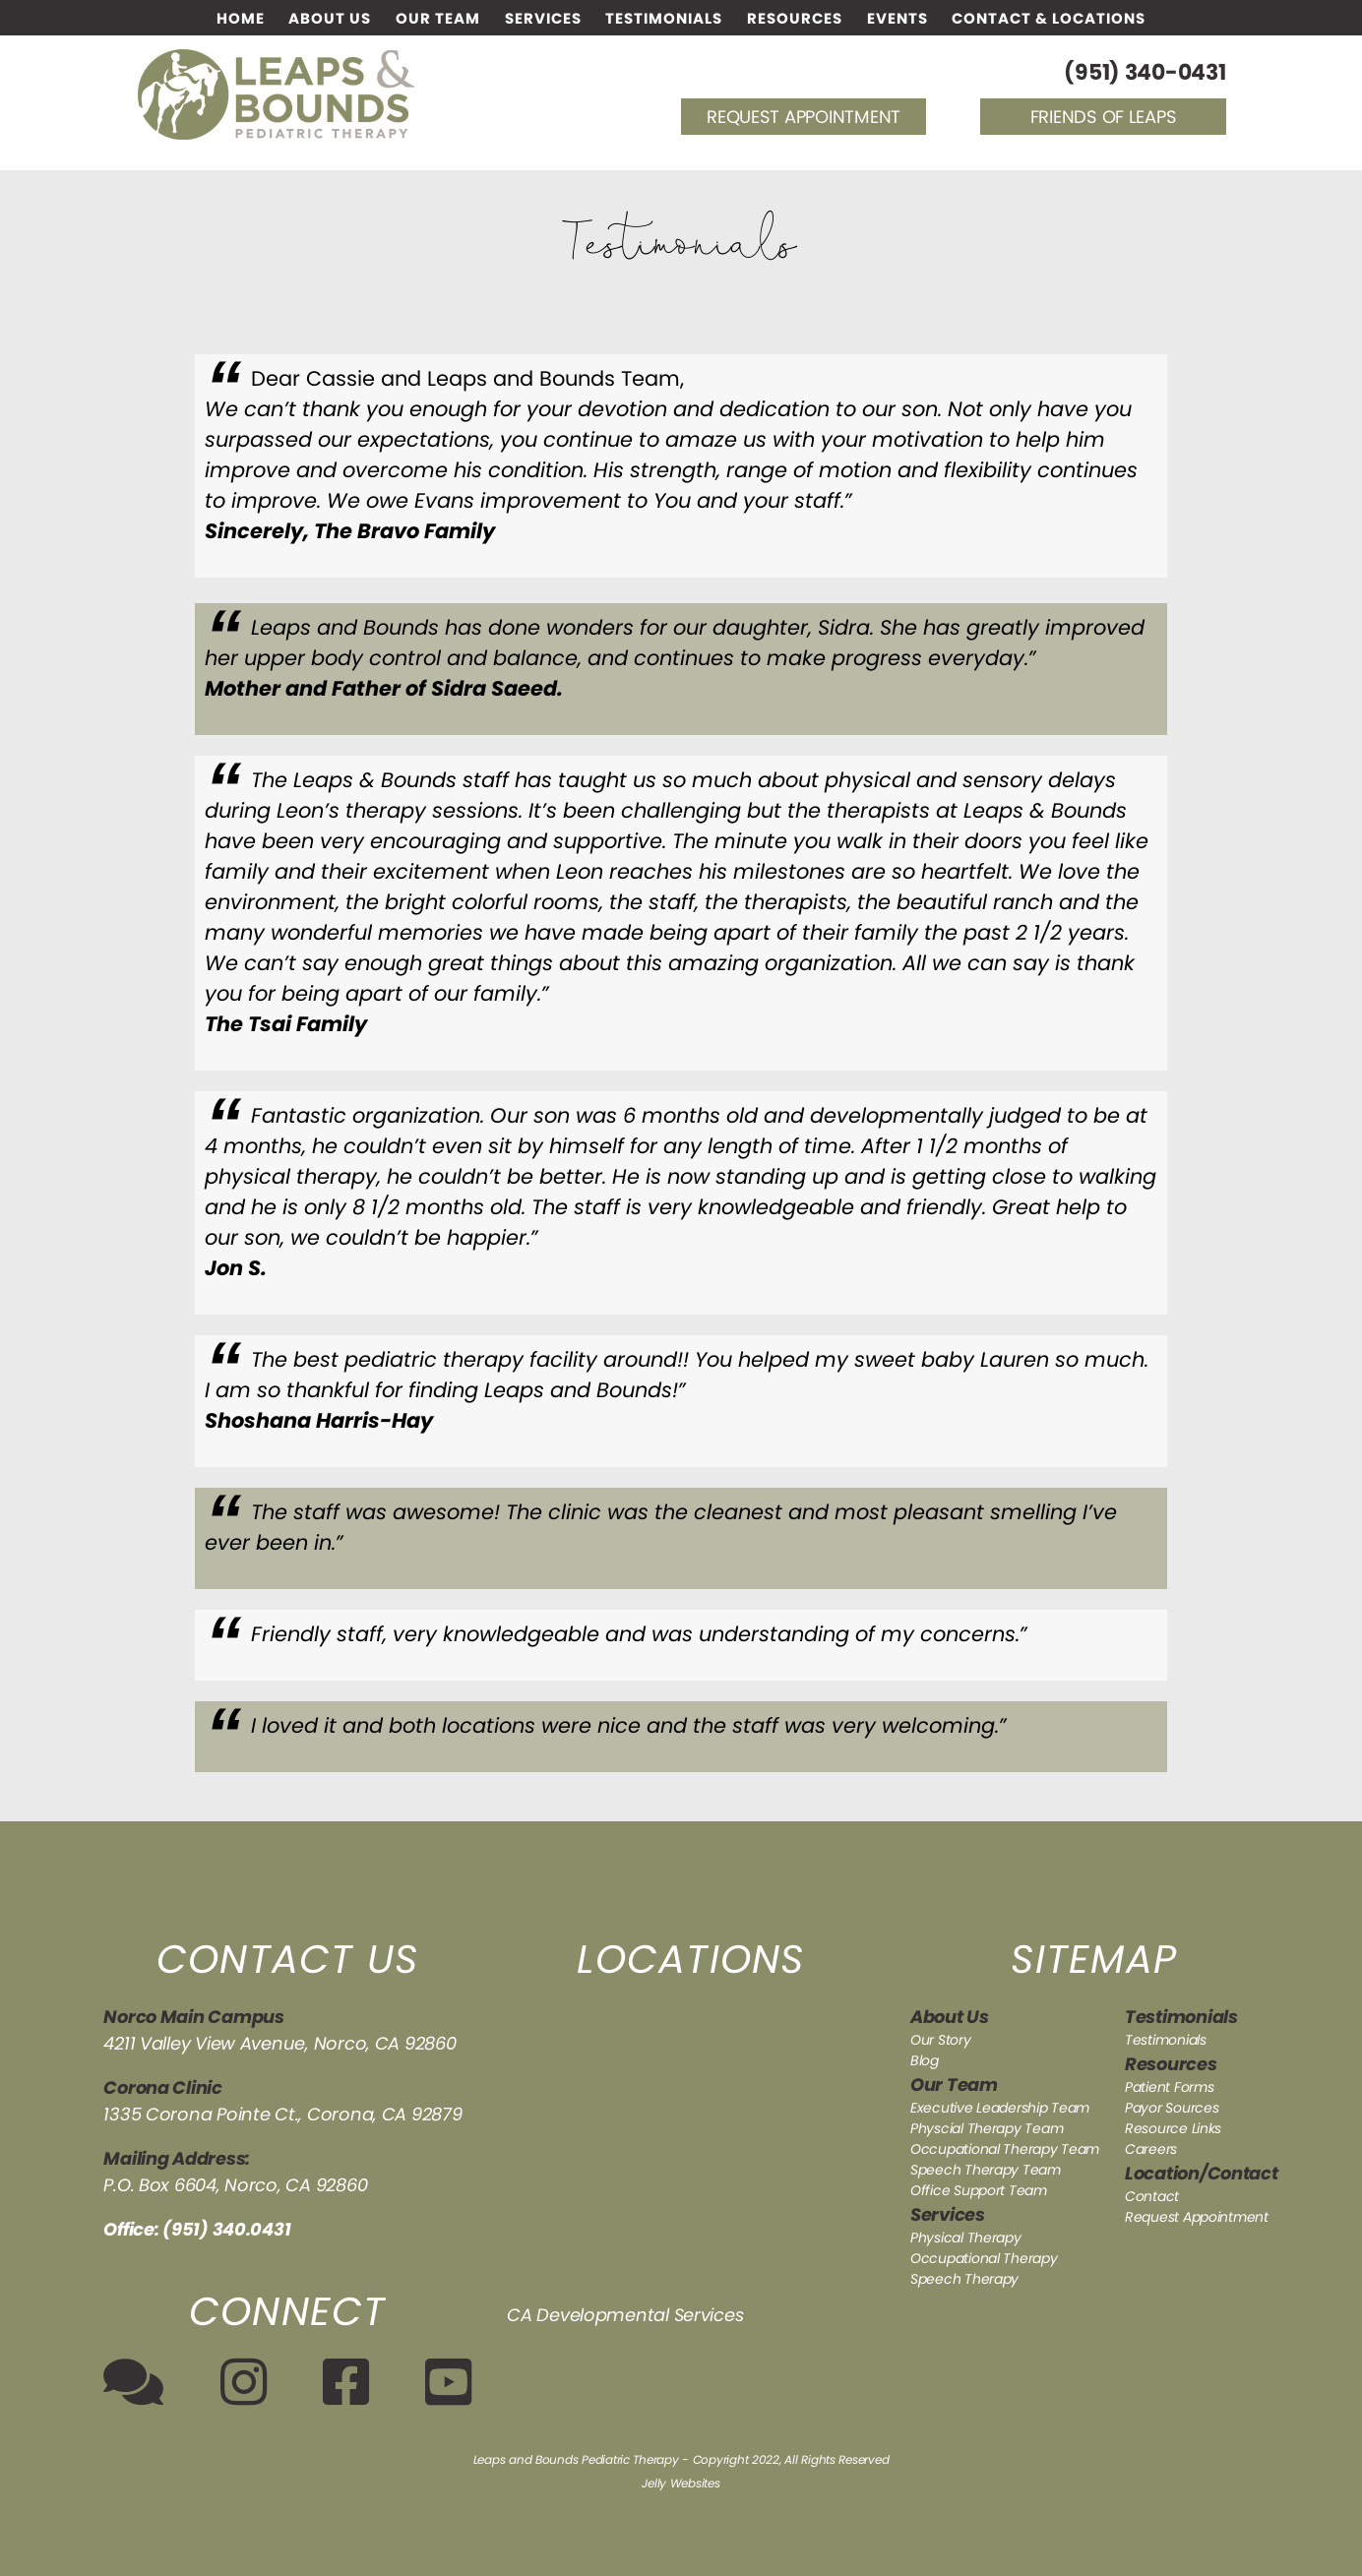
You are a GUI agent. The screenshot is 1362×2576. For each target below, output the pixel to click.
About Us (329, 18)
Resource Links (1173, 2128)
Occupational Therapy (984, 2258)
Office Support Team (978, 2190)
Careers (1151, 2149)
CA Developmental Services (625, 2314)
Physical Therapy (966, 2237)
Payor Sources (1172, 2107)
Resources (794, 18)
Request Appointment (803, 116)
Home (241, 18)
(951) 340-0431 (1144, 72)
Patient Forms (1169, 2087)
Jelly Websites (680, 2483)
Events (897, 18)
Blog (924, 2060)
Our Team (438, 18)
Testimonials (663, 18)
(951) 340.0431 (226, 2229)
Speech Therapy (964, 2279)
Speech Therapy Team (985, 2169)
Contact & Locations (1048, 18)
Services (543, 18)
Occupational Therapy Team (1004, 2149)
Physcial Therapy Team (986, 2128)
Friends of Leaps (1103, 116)
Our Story (940, 2040)
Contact (1152, 2196)
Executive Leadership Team (999, 2107)
